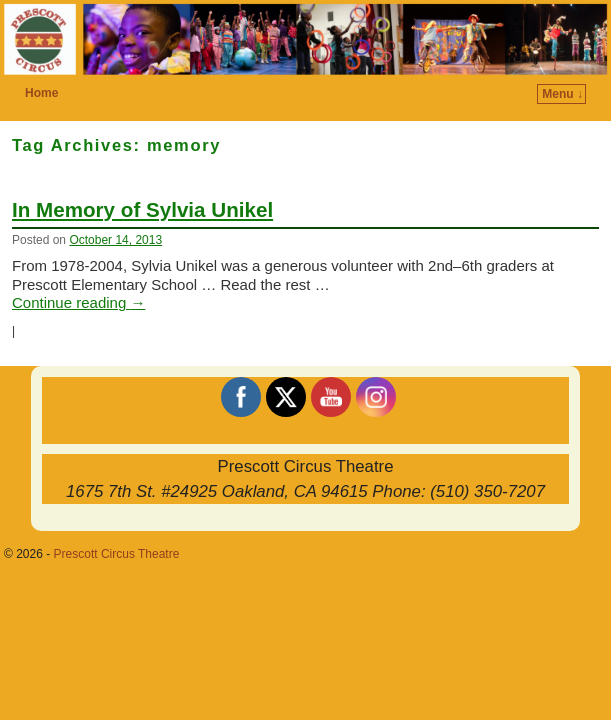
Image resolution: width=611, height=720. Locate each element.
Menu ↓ (562, 94)
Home (41, 93)
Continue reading (78, 302)
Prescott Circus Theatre (117, 554)
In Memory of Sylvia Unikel (142, 209)
